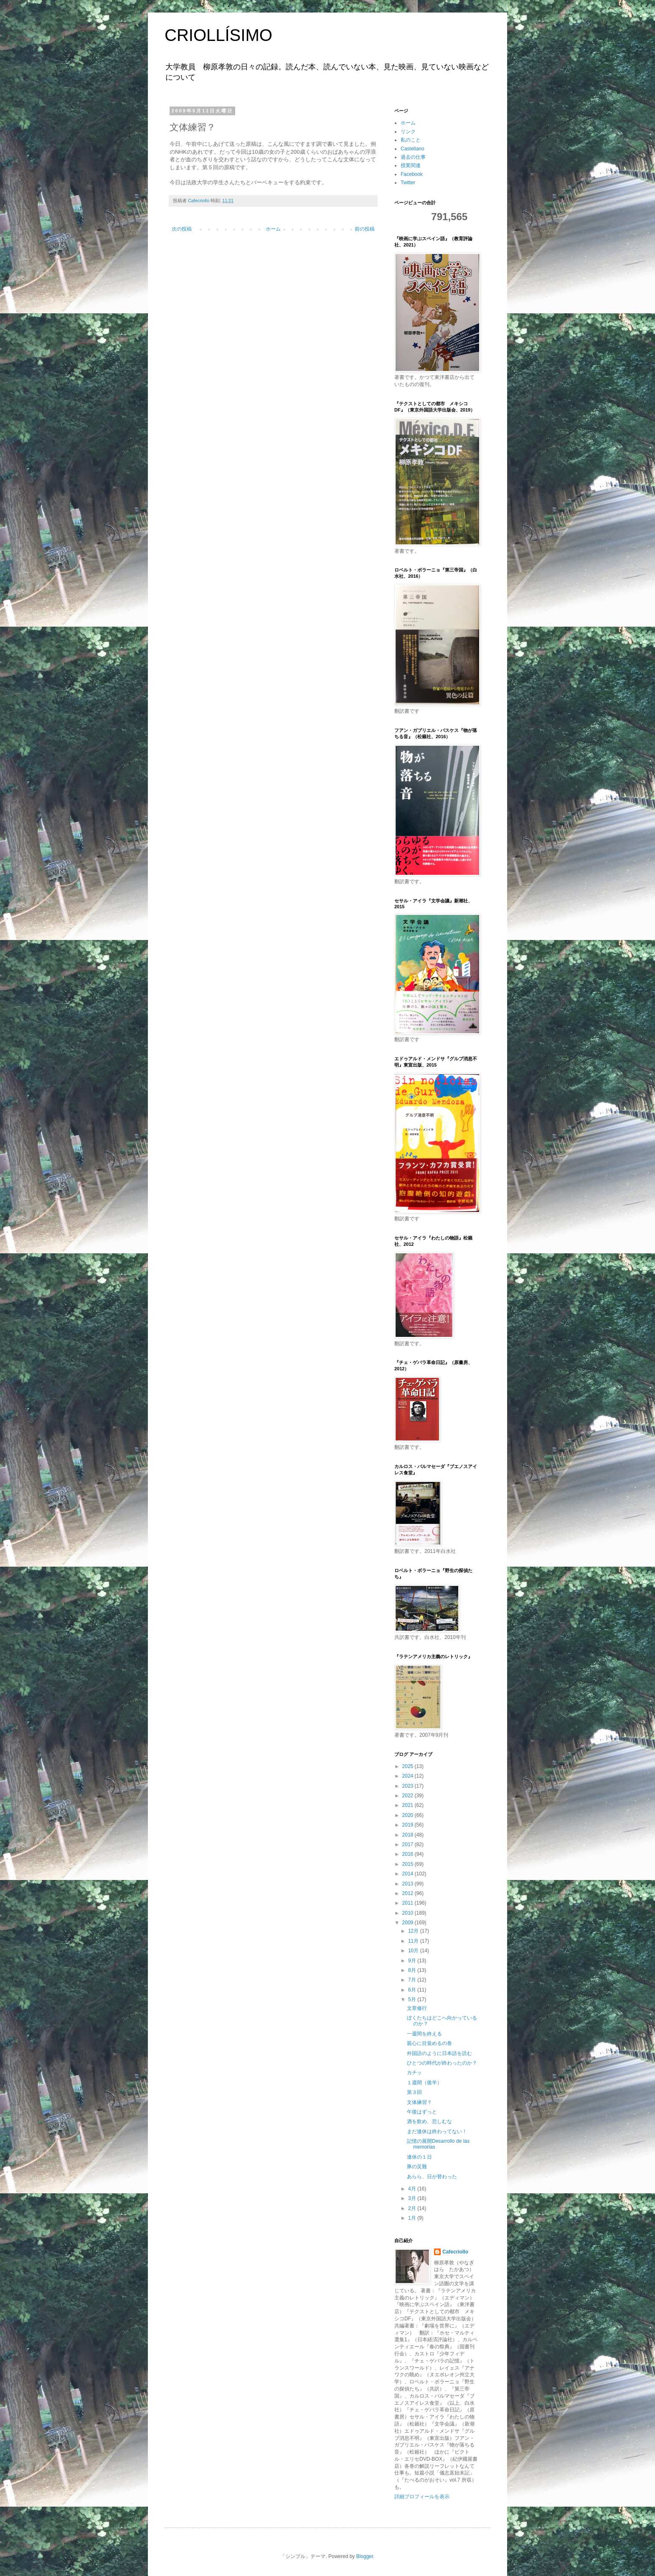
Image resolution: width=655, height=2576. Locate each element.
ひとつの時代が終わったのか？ (442, 2063)
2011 (408, 1903)
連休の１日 (419, 2157)
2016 (408, 1854)
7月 (412, 1980)
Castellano (412, 149)
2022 (408, 1796)
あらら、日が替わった (432, 2177)
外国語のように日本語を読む (439, 2053)
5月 (412, 1999)
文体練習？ (419, 2102)
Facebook (412, 174)
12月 (414, 1931)
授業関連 (411, 165)
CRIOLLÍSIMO (218, 35)
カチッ (414, 2073)
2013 (408, 1884)
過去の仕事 (413, 157)
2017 (408, 1844)
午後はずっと (422, 2112)
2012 (408, 1893)
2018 (408, 1835)
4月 (412, 2189)
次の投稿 (182, 229)
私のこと (411, 140)
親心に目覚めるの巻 (429, 2043)
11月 (414, 1941)
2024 (408, 1776)
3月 (412, 2198)
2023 (408, 1786)
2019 (408, 1825)
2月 (412, 2208)
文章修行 (417, 2008)
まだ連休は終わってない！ (437, 2131)
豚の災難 (417, 2167)
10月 (414, 1951)
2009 (408, 1923)
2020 (408, 1815)
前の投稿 (365, 229)
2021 (408, 1805)
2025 (408, 1766)
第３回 (414, 2092)
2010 (408, 1913)
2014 (408, 1874)
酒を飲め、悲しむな (429, 2121)
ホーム (273, 229)
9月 (412, 1961)
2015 (408, 1864)
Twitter (408, 182)
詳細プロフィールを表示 (421, 2497)
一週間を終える (424, 2034)
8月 (412, 1970)
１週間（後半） (424, 2083)
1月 (412, 2218)
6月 (412, 1990)
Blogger (364, 2556)
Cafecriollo (455, 2252)
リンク (408, 132)
